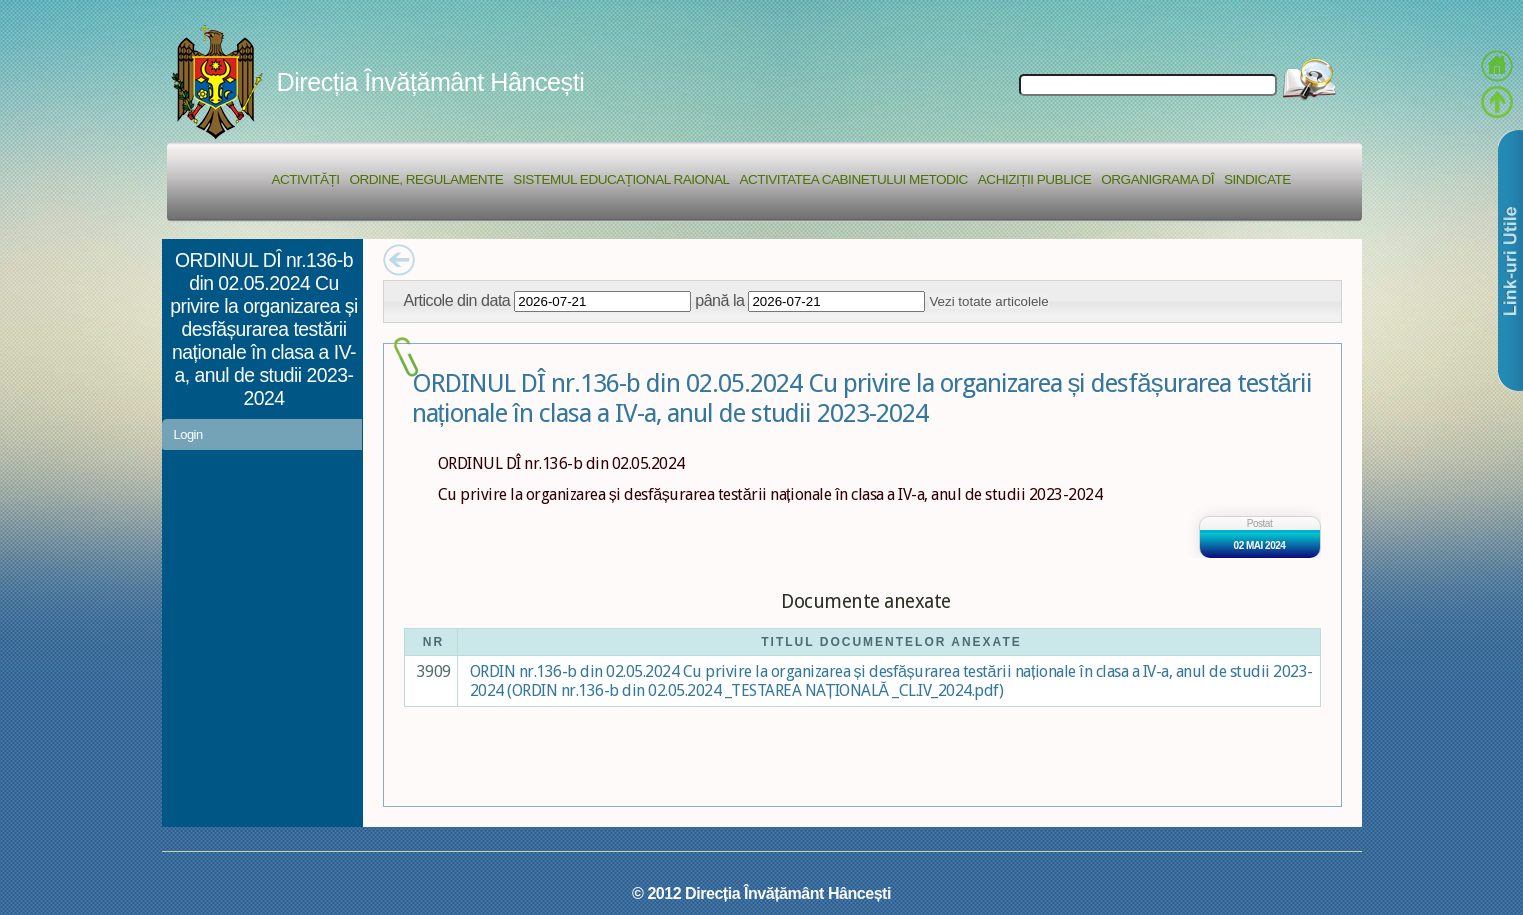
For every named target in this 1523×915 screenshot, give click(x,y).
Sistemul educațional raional (621, 179)
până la (719, 300)
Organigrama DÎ (1157, 179)
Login (188, 434)
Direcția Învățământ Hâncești (431, 82)
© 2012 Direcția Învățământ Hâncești (761, 893)
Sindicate (1257, 179)
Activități (306, 179)
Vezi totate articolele (988, 301)
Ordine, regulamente (427, 179)
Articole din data (457, 300)
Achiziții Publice (1034, 179)
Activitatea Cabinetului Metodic (853, 179)
